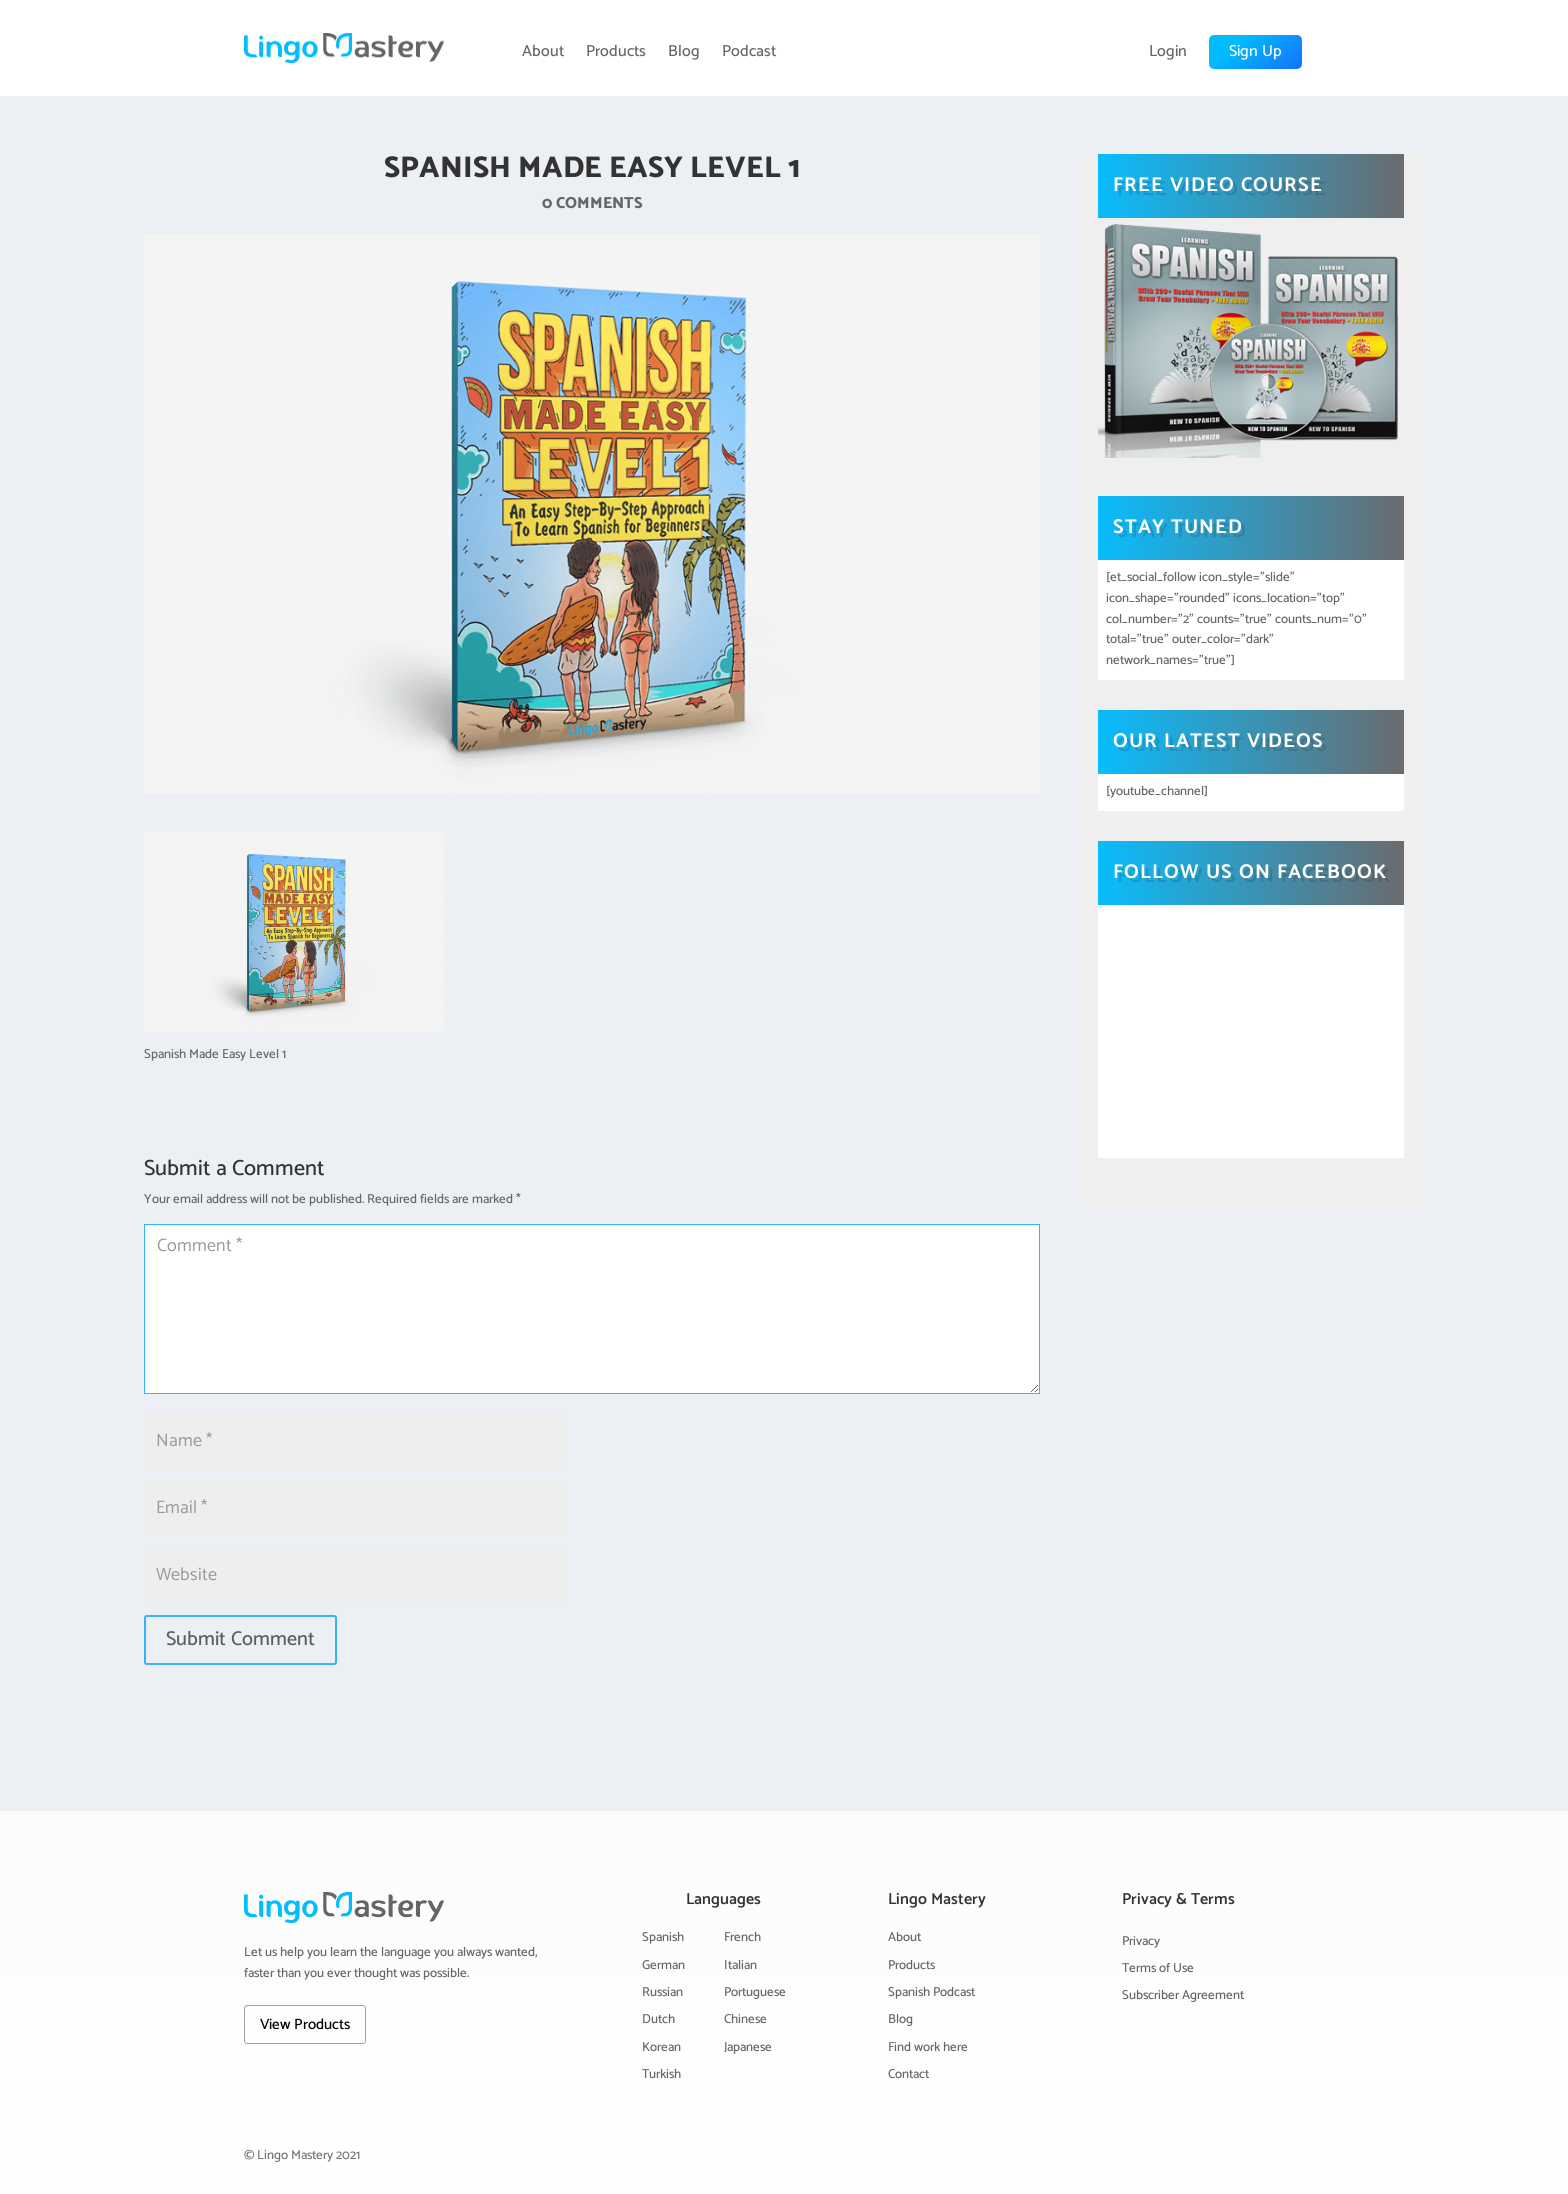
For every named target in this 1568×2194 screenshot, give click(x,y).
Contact (908, 2074)
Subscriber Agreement (1183, 1995)
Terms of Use (1158, 1968)
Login (1168, 52)
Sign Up (1255, 51)
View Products (305, 2024)
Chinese (745, 2019)
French (742, 1937)
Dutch (658, 2019)
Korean (661, 2047)
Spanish (663, 1937)
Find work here (928, 2047)
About (543, 52)
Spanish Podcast (931, 1992)
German (663, 1965)
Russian (662, 1992)
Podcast (749, 52)
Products (616, 52)
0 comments (592, 203)
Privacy (1141, 1941)
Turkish (661, 2074)
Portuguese (755, 1992)
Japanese (748, 2047)
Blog (684, 52)
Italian (740, 1965)
